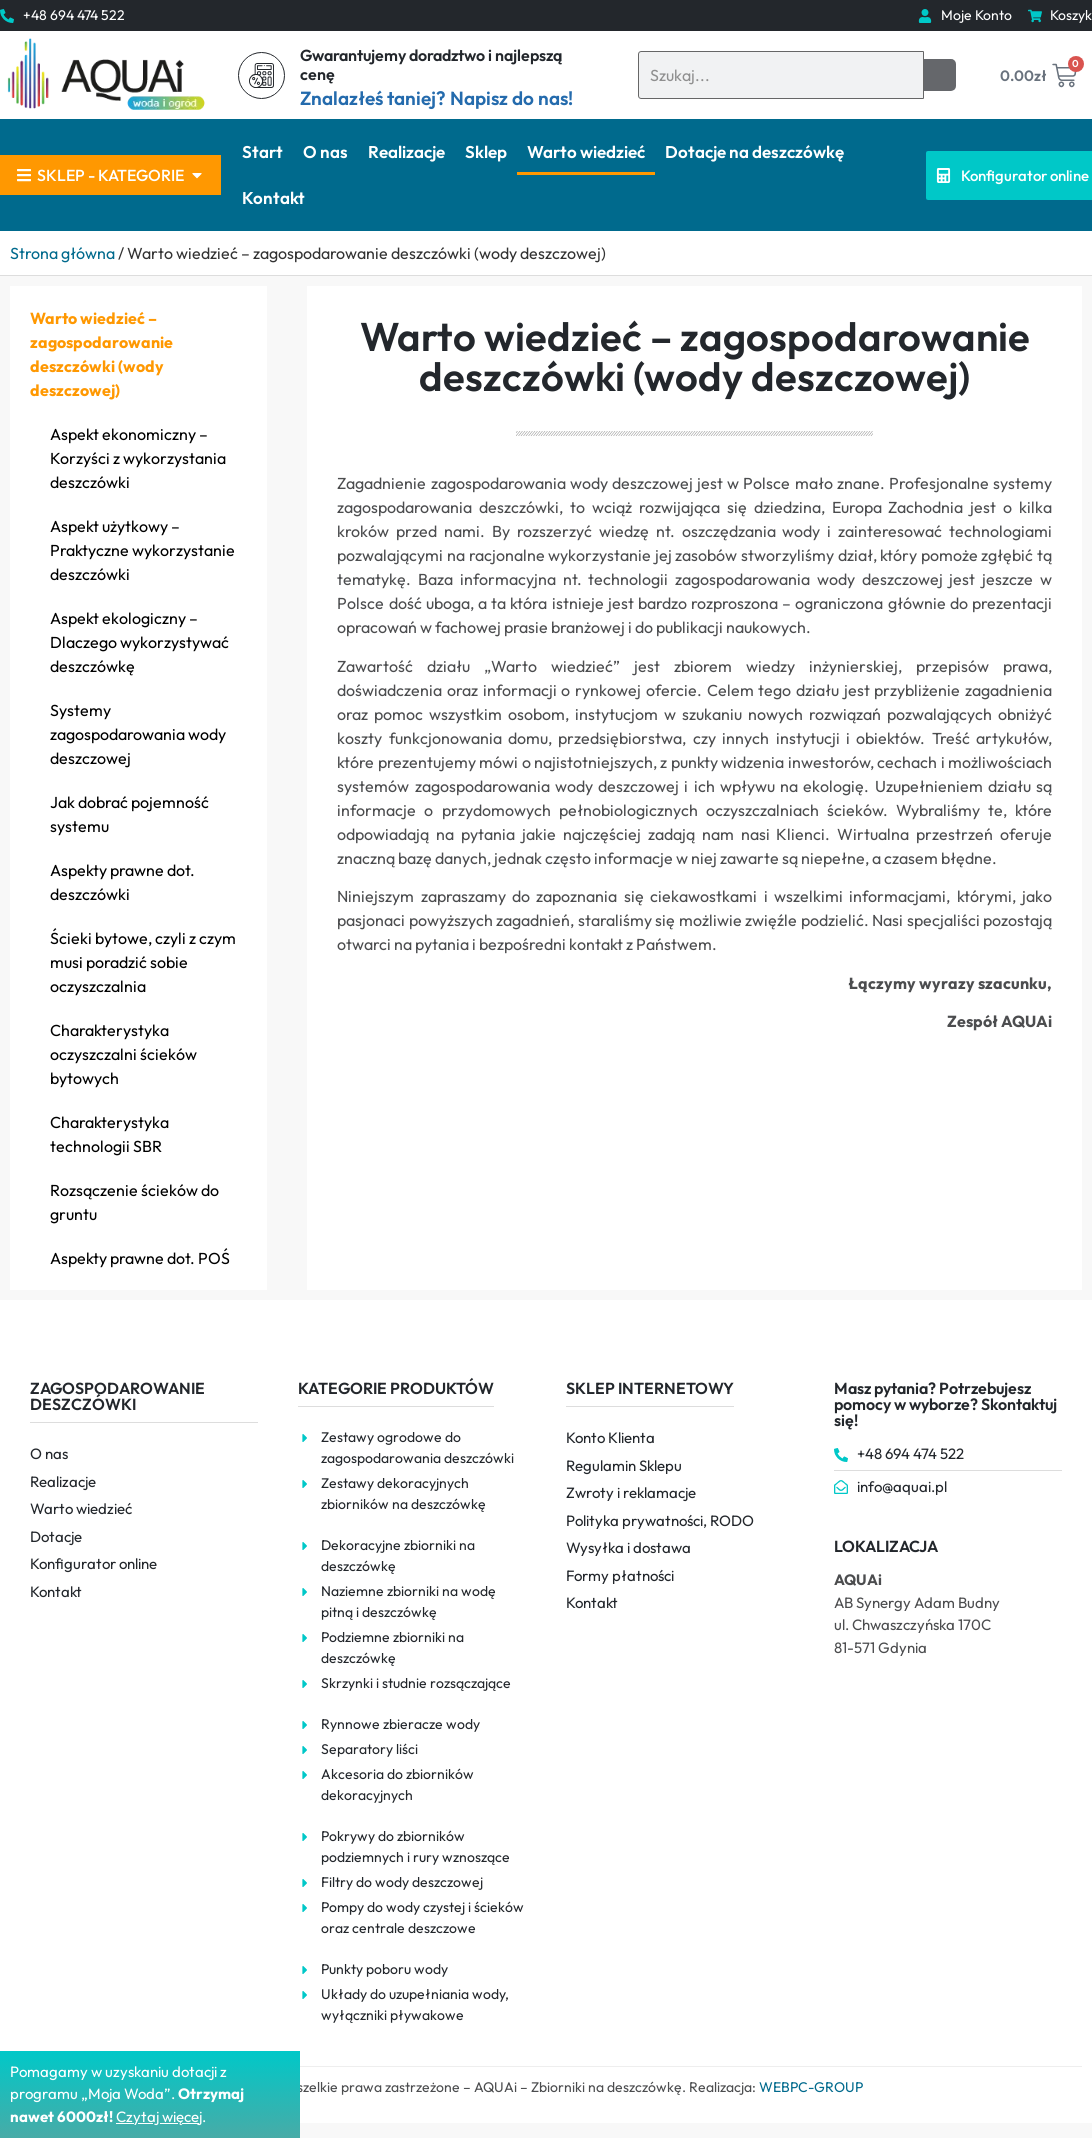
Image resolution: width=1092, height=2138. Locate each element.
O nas (325, 151)
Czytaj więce (157, 2116)
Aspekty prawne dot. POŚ (140, 1258)
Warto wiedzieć (586, 151)
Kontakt (273, 197)
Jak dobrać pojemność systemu (129, 814)
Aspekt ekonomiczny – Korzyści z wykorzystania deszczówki (138, 458)
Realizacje (406, 151)
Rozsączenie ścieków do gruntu (134, 1202)
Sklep (486, 151)
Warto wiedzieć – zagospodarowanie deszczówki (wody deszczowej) (101, 354)
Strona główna (62, 253)
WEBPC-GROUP (811, 2087)
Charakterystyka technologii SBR (109, 1134)
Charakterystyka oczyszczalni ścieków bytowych (123, 1054)
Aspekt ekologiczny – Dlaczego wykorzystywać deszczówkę (139, 642)
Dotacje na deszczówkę (754, 151)
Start (262, 151)
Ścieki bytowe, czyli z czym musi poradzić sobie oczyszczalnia (143, 962)
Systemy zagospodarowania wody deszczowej (138, 734)
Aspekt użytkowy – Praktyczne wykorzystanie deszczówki (142, 550)
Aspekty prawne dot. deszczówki (122, 882)
